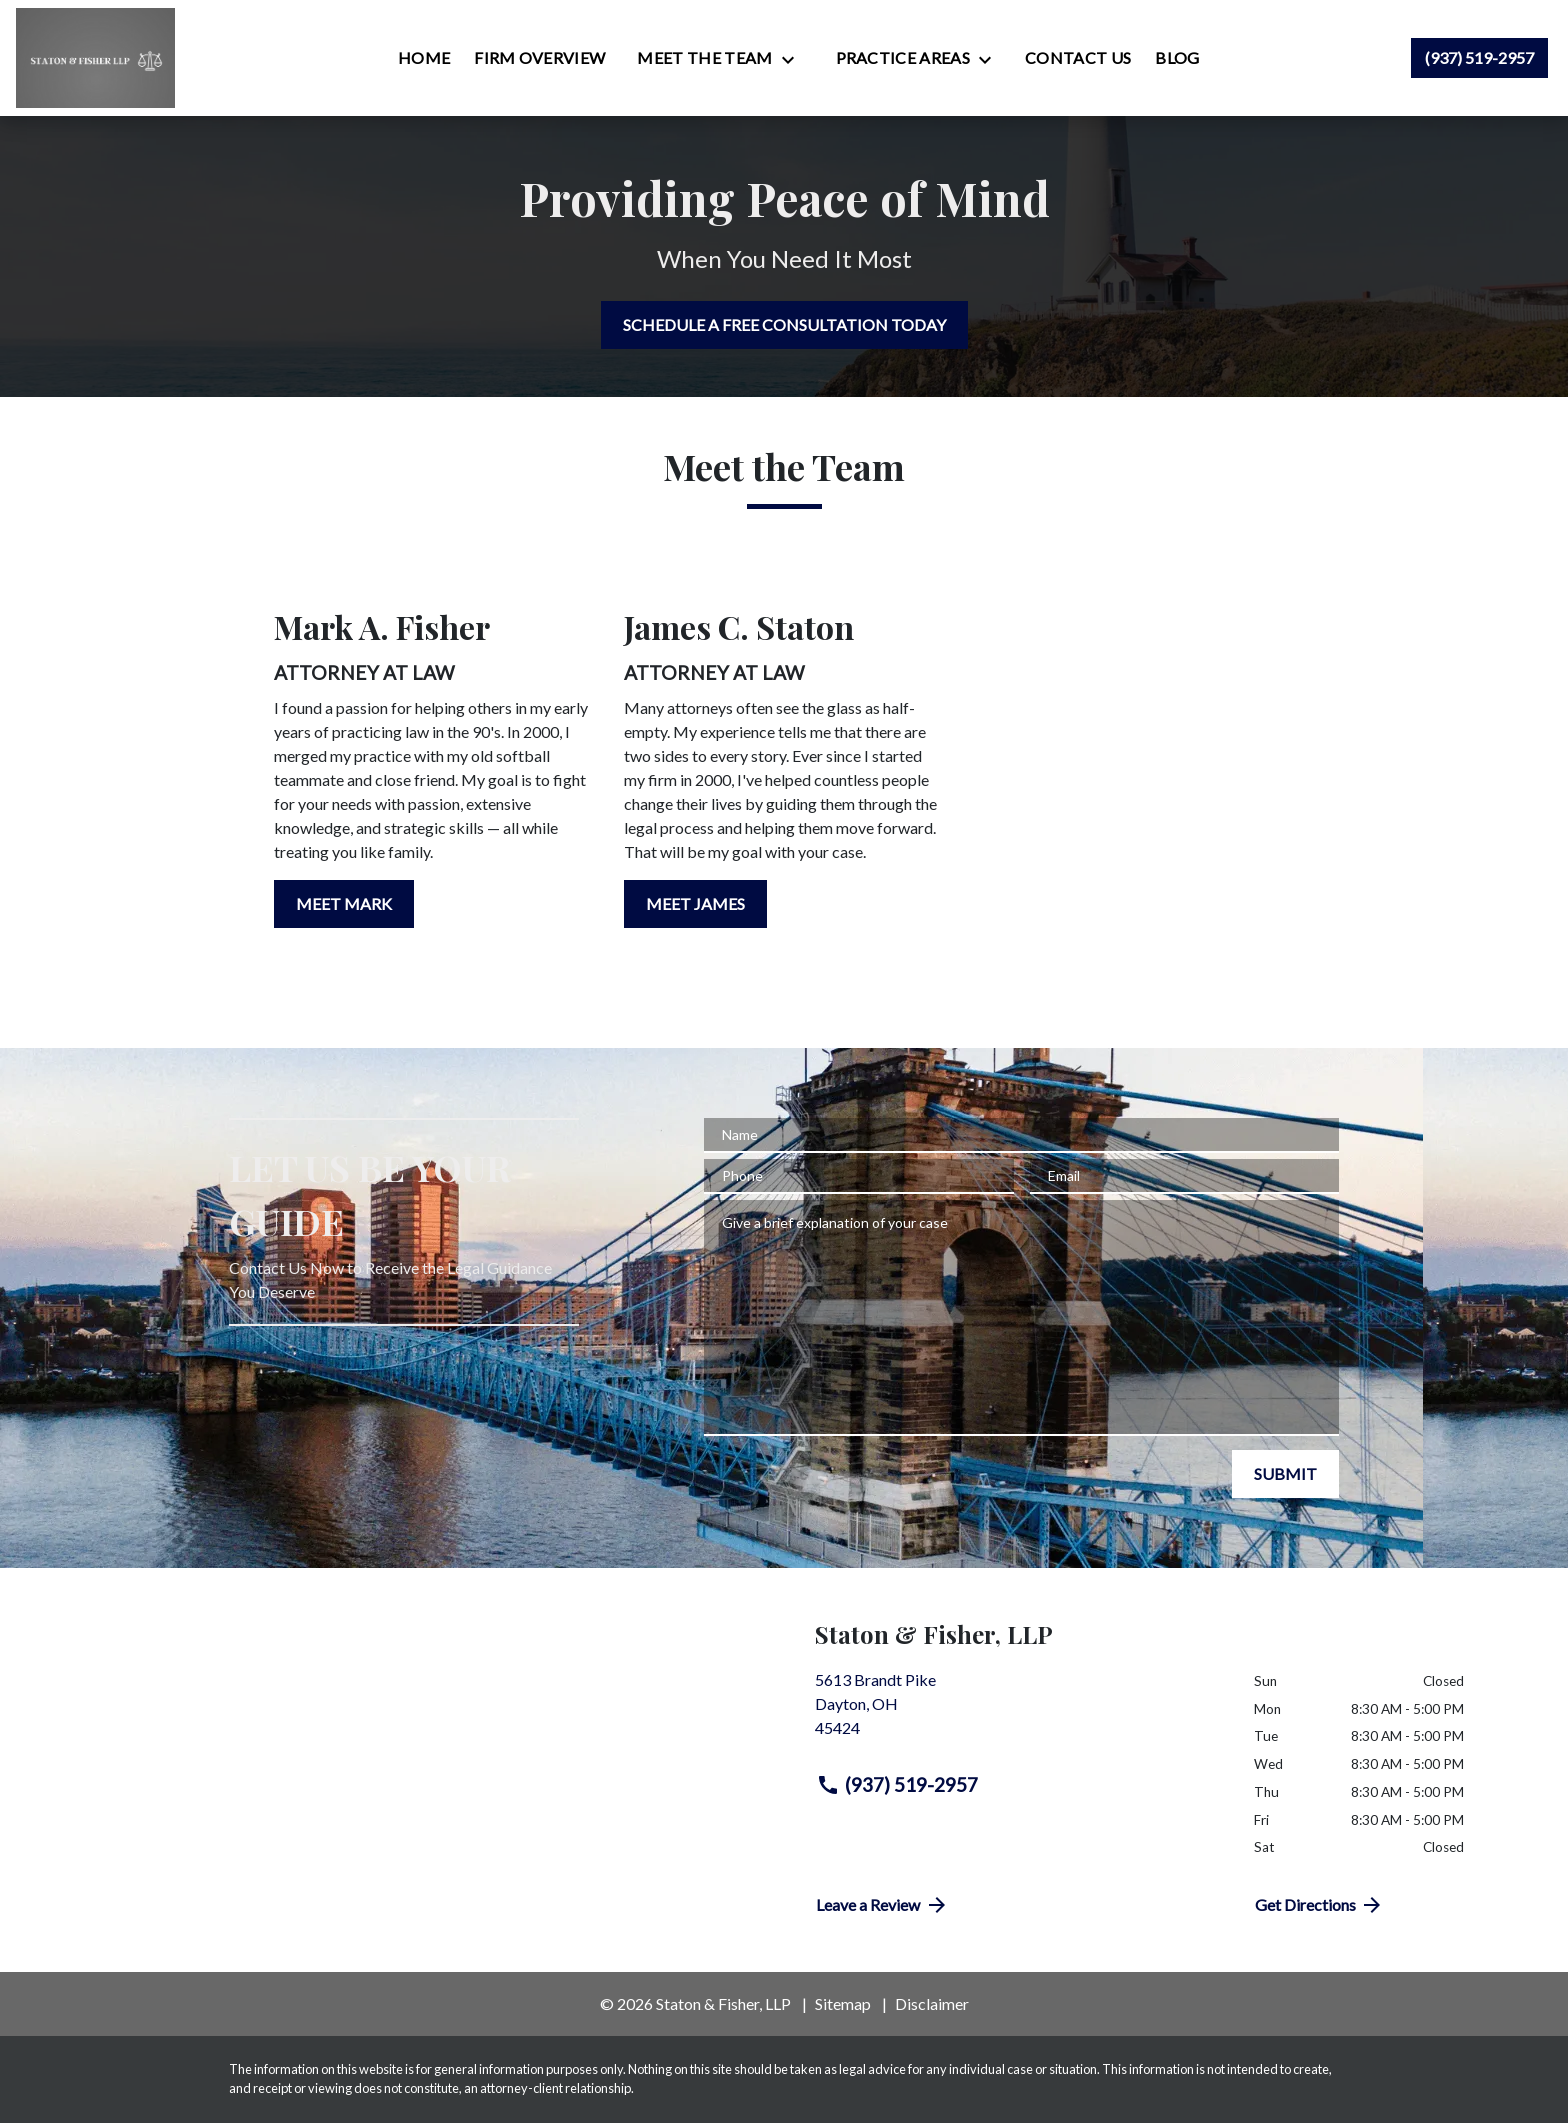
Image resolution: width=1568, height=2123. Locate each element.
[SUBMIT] (1285, 1474)
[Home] (424, 58)
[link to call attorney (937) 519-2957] (1479, 58)
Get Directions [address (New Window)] (1320, 1905)
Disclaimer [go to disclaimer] (932, 2003)
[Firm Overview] (539, 58)
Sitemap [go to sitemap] (843, 2003)
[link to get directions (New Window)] (1019, 1712)
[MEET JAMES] (695, 904)
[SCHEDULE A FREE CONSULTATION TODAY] (784, 325)
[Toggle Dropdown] (794, 59)
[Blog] (1177, 58)
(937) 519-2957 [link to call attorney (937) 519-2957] (897, 1785)
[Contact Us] (1078, 58)
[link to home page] (95, 58)
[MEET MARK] (344, 904)
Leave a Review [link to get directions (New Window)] (882, 1905)
